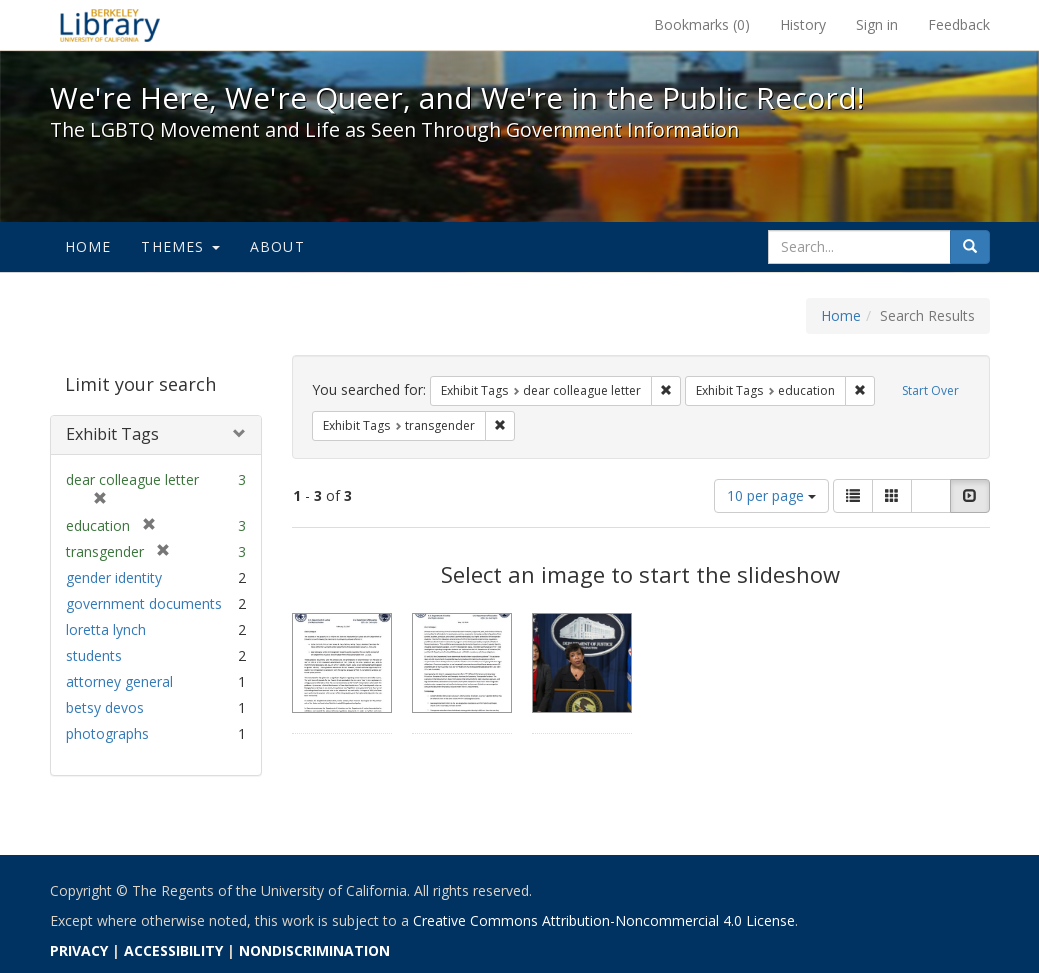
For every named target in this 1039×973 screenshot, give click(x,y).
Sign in (877, 24)
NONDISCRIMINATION (314, 950)
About (277, 246)
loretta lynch (106, 629)
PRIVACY (79, 950)
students (94, 655)
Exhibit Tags (112, 434)
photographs (107, 733)
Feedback (959, 24)
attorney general (119, 681)
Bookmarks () (702, 24)
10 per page (771, 495)
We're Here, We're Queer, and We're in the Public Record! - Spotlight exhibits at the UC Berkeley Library (110, 25)
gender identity (114, 577)
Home (88, 246)
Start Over (930, 390)
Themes (180, 246)
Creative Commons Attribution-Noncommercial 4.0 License (604, 920)
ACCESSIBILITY (173, 950)
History (803, 24)
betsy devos (105, 707)
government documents (144, 603)
